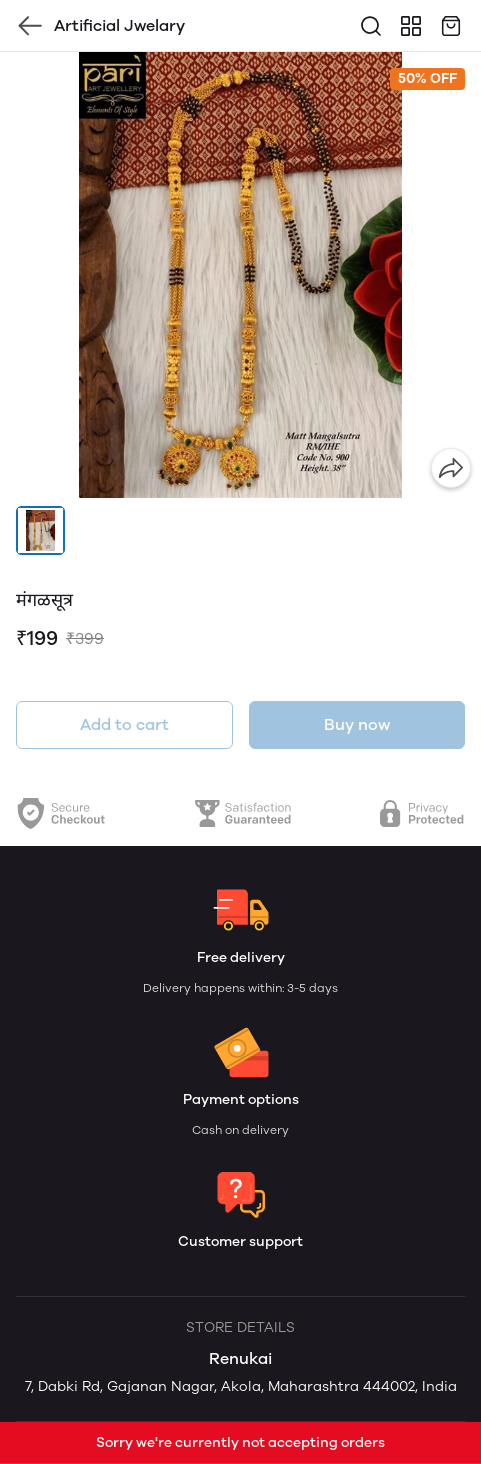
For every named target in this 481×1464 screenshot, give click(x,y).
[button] (40, 530)
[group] (240, 275)
